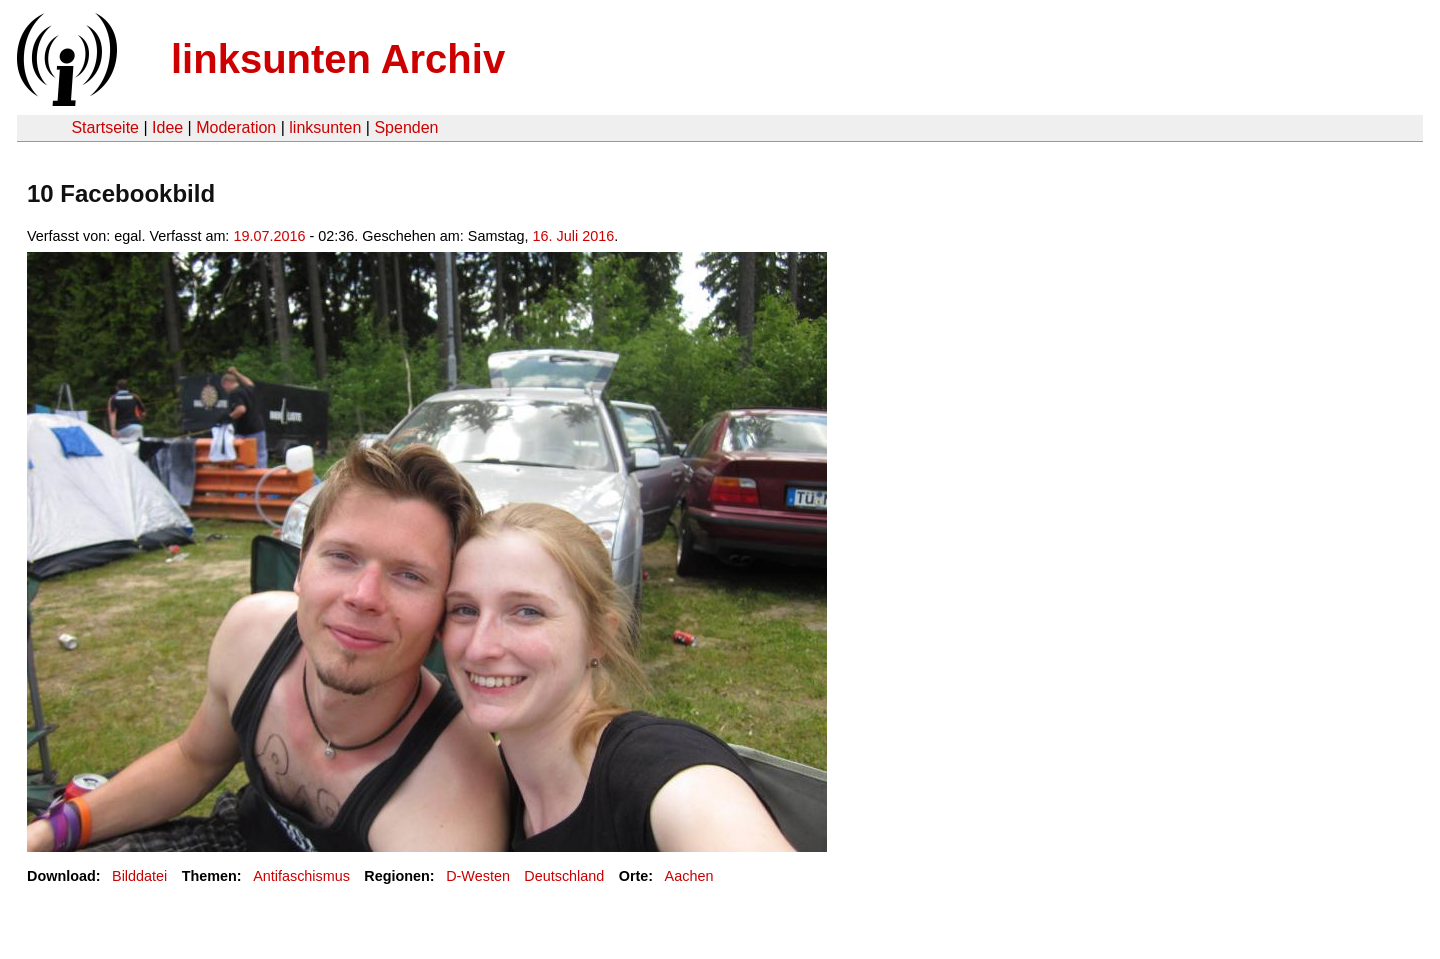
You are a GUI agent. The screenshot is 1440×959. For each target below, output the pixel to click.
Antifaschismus (301, 876)
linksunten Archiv (338, 59)
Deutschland (564, 876)
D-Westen (478, 876)
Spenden (406, 127)
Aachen (689, 876)
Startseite (105, 127)
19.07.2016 (269, 236)
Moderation (236, 127)
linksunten (325, 127)
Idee (167, 127)
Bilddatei (139, 876)
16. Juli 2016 (574, 236)
